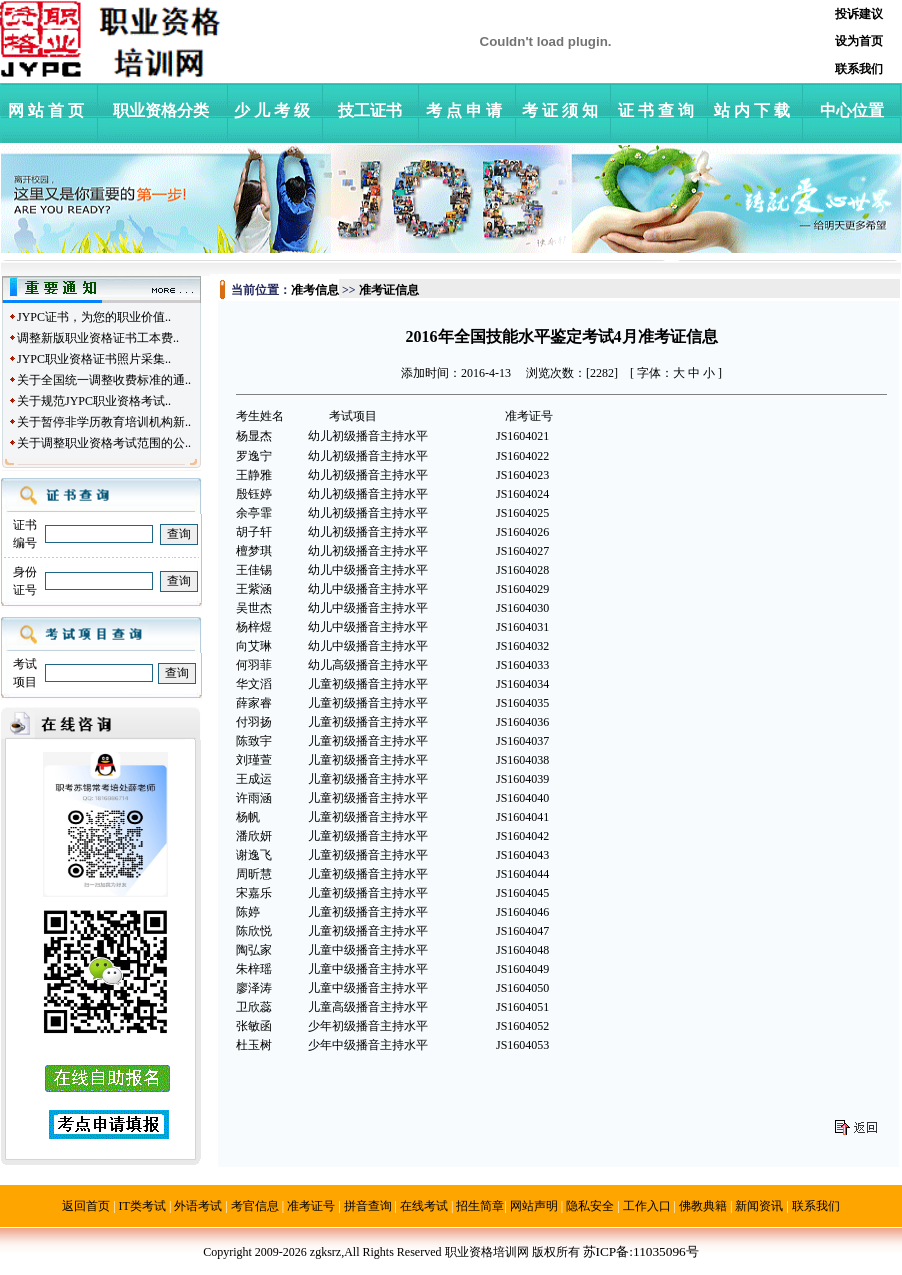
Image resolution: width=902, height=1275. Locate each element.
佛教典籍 (703, 1206)
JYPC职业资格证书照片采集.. (94, 359)
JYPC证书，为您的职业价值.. (94, 317)
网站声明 (534, 1206)
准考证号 (311, 1206)
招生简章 (480, 1206)
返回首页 (86, 1206)
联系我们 (816, 1206)
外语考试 (198, 1206)
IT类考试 (142, 1206)
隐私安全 (590, 1206)
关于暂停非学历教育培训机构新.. (104, 422)
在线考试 (424, 1206)
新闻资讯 (759, 1206)
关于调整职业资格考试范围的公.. (104, 443)
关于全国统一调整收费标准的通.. (104, 380)
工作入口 (647, 1206)
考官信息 (255, 1206)
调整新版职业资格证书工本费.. (98, 338)
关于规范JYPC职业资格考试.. (94, 401)
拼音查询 (368, 1206)
